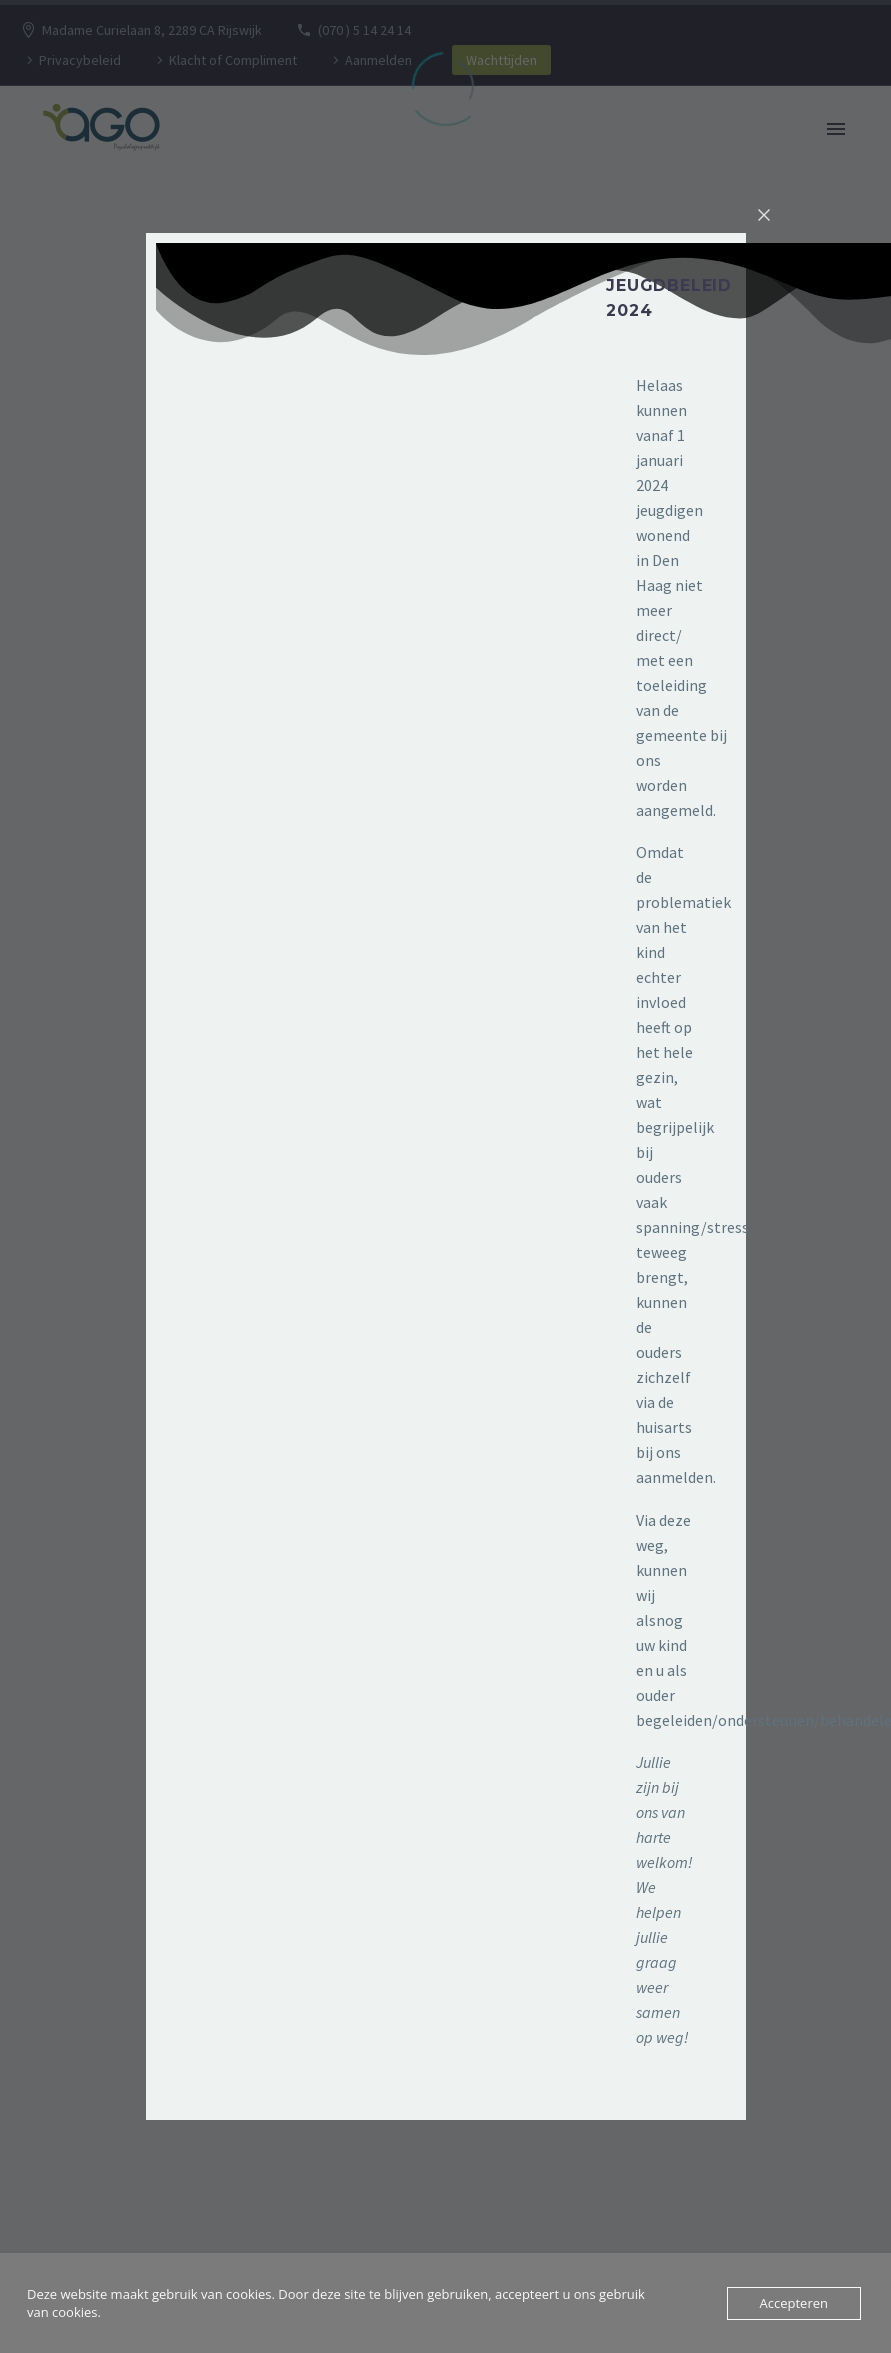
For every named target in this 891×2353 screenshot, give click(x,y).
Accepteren (794, 2303)
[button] (578, 321)
